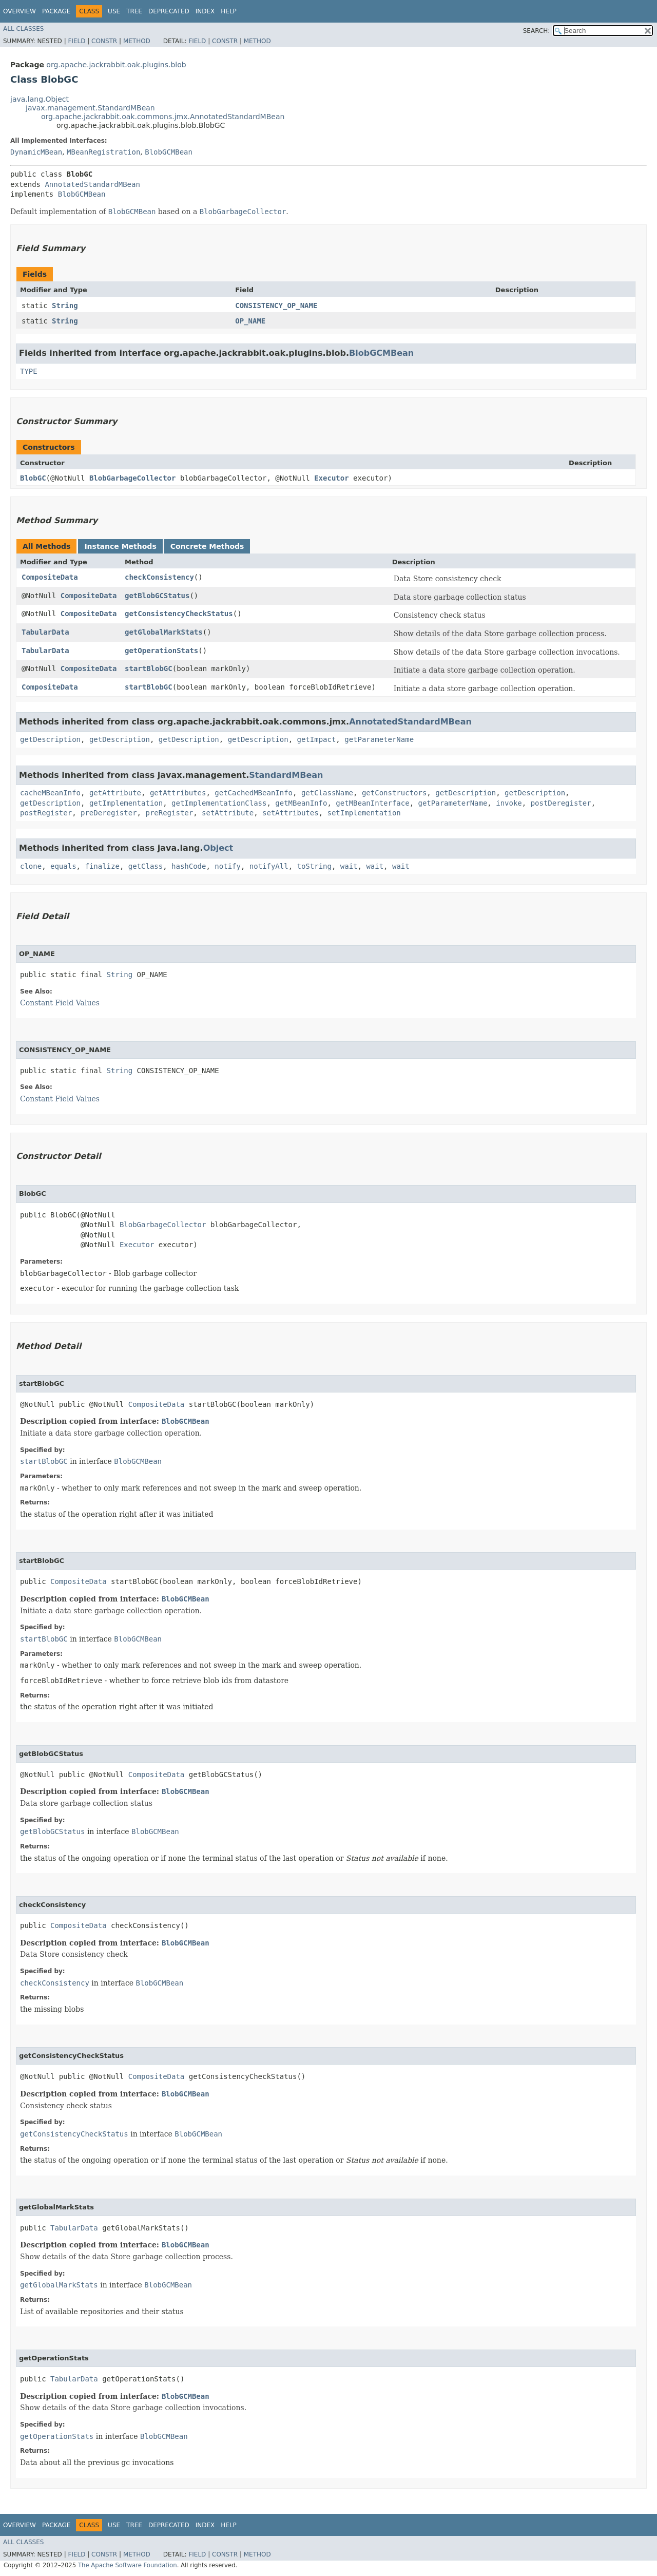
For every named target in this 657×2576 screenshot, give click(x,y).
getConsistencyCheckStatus (179, 613)
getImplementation (126, 803)
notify (228, 866)
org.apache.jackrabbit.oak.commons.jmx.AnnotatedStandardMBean (162, 116)
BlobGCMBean (168, 152)
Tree (134, 11)
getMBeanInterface (372, 803)
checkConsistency (159, 577)
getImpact (316, 739)
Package (56, 11)
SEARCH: (536, 30)
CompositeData (50, 577)
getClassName (327, 793)
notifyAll (268, 866)
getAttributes (178, 793)
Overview (19, 11)
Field (76, 41)
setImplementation (363, 813)
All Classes (23, 28)
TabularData (45, 632)
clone (31, 866)
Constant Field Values (60, 1003)
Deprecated (168, 11)
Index (205, 11)
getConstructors (394, 793)
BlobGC (33, 478)
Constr (104, 41)
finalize (102, 866)
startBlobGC (148, 668)
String (65, 305)
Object (218, 848)
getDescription (50, 739)
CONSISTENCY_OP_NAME (276, 305)
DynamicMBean (36, 152)
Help (229, 11)
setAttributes (290, 813)
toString (314, 866)
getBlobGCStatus (157, 595)
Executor (331, 478)
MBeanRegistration (103, 152)
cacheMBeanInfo (50, 793)
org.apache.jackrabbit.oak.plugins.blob (116, 65)
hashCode (188, 866)
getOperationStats (161, 650)
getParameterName (379, 739)
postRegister (46, 813)
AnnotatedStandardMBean (92, 184)
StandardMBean (286, 775)
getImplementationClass (218, 803)
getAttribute (115, 793)
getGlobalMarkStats (164, 632)
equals (63, 866)
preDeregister (109, 813)
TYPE (28, 371)
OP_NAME (250, 321)
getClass (145, 866)
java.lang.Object (39, 99)
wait (349, 866)
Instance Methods (120, 546)
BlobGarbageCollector (132, 478)
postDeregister (561, 803)
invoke (509, 803)
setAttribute (228, 813)
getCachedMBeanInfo (254, 793)
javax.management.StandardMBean (90, 108)
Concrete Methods (207, 546)
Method (136, 41)
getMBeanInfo (301, 803)
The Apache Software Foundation (127, 2565)
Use (114, 11)
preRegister (169, 813)
